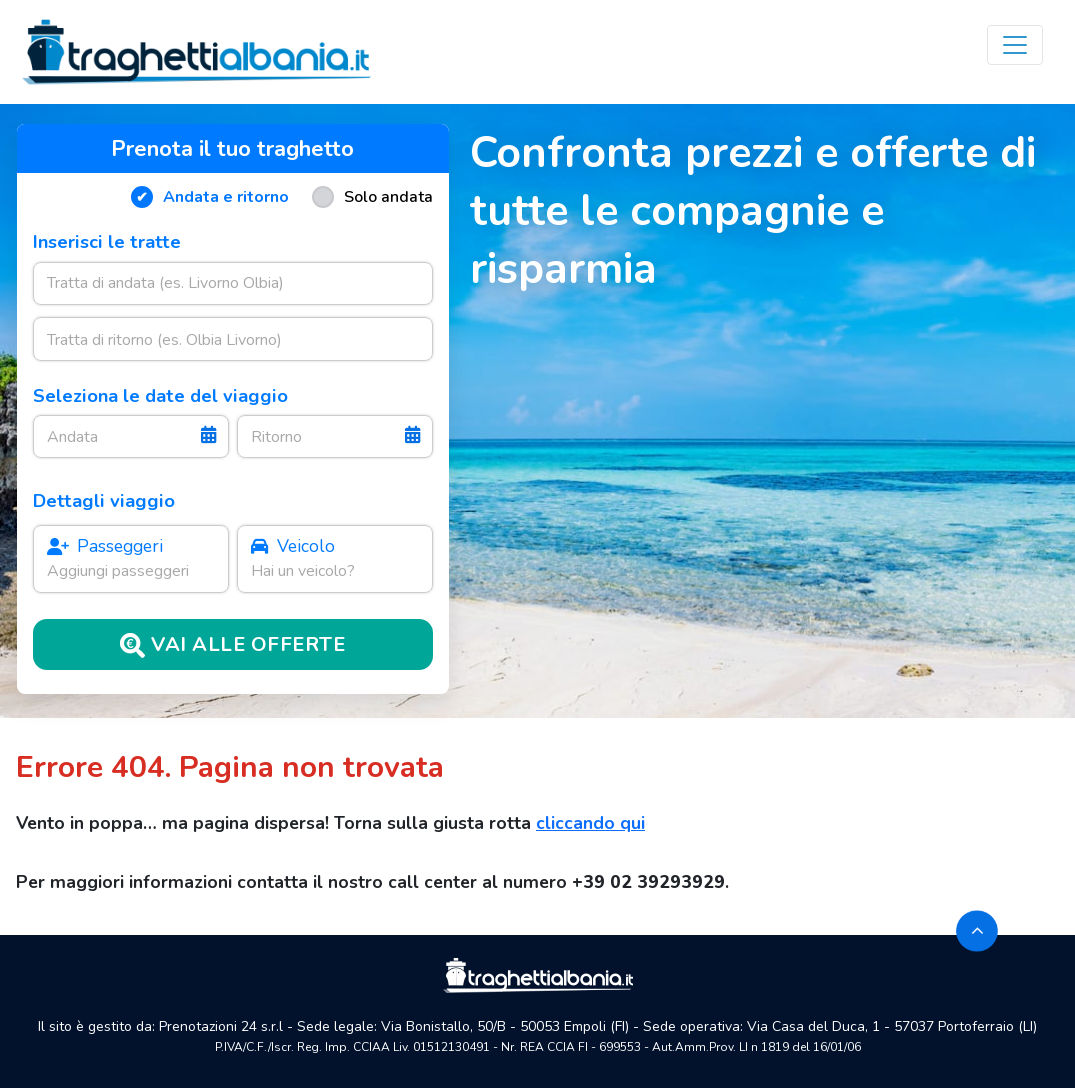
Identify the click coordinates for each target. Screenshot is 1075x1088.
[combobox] (233, 283)
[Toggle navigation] (1015, 45)
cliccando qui (590, 823)
